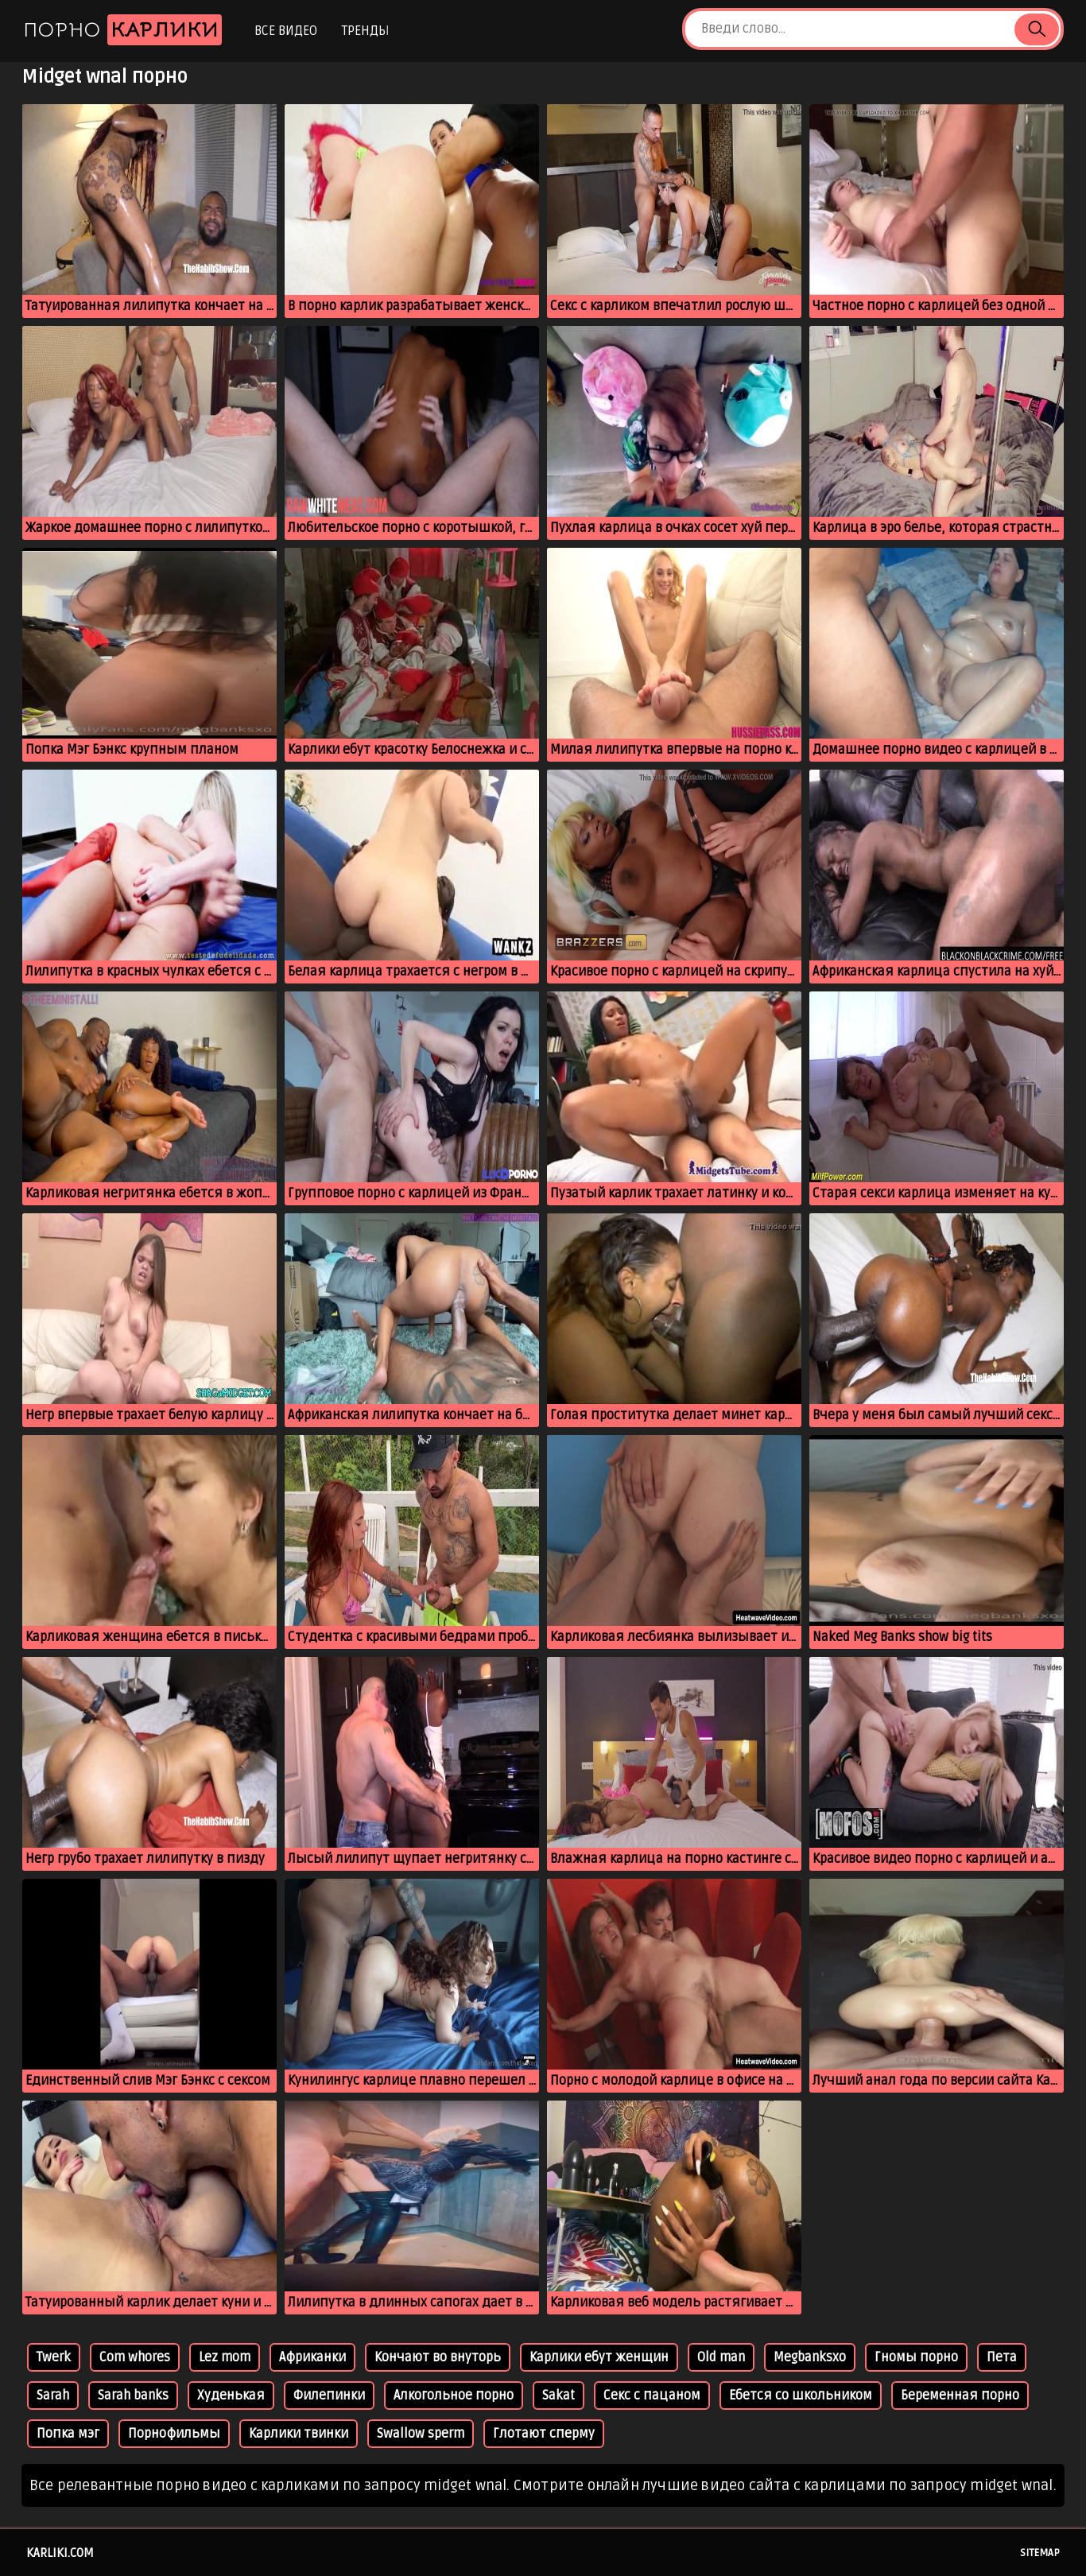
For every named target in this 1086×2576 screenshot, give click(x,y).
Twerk (54, 2357)
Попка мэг (68, 2434)
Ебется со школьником (800, 2395)
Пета (1002, 2357)
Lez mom (224, 2357)
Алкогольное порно (454, 2395)
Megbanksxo (810, 2357)
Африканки (312, 2357)
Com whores (134, 2357)
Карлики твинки (298, 2434)
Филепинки (329, 2395)
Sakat (558, 2395)
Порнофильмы (174, 2434)
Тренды (365, 31)
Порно (122, 29)
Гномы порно (916, 2357)
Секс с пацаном (651, 2395)
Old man (721, 2357)
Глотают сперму (544, 2434)
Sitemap (1040, 2553)
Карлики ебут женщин (599, 2357)
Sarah (53, 2395)
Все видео (285, 31)
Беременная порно (960, 2395)
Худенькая (231, 2395)
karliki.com (60, 2553)
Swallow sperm (420, 2434)
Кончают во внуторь (437, 2357)
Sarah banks (133, 2395)
